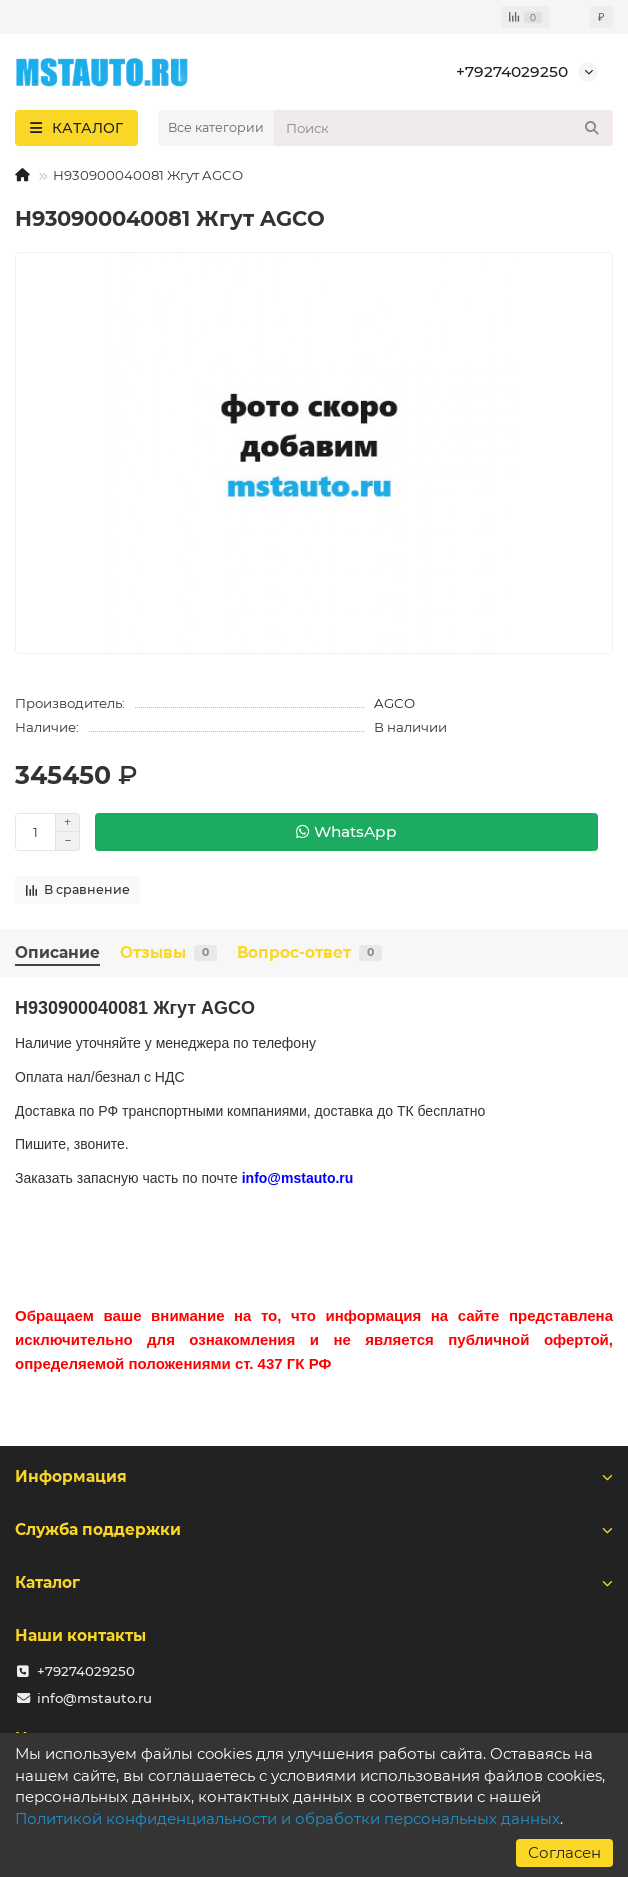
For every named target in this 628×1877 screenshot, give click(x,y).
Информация (314, 1476)
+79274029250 (512, 71)
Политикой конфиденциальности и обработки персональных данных (287, 1818)
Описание (57, 952)
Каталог (314, 1582)
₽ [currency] (601, 17)
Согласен (564, 1852)
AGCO (394, 703)
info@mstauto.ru (94, 1698)
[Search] (443, 128)
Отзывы (168, 952)
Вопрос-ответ (309, 952)
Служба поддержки (314, 1529)
